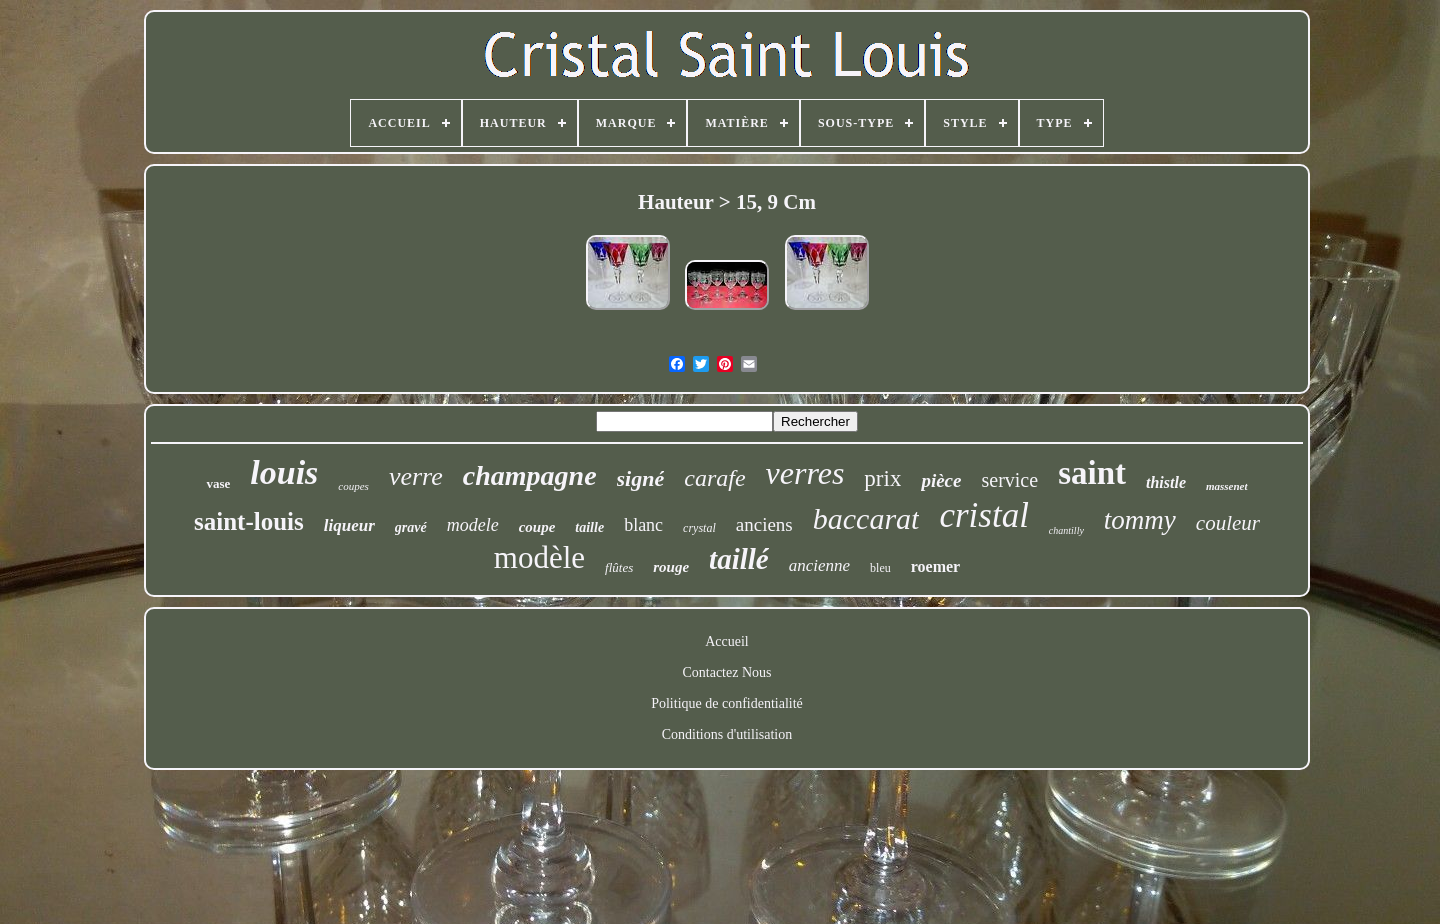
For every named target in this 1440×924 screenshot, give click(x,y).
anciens (764, 524)
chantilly (1066, 530)
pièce (941, 480)
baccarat (866, 518)
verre (416, 476)
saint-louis (249, 521)
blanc (643, 525)
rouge (671, 567)
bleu (880, 568)
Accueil (727, 641)
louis (284, 472)
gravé (411, 527)
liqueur (349, 525)
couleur (1228, 523)
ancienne (819, 565)
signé (641, 478)
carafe (714, 478)
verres (805, 473)
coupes (353, 486)
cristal (983, 515)
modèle (539, 557)
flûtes (619, 567)
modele (473, 525)
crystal (699, 528)
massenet (1227, 486)
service (1009, 480)
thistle (1166, 482)
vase (218, 483)
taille (589, 527)
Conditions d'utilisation (727, 734)
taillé (739, 559)
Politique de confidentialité (727, 703)
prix (882, 478)
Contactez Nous (726, 672)
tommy (1140, 520)
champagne (530, 475)
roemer (935, 566)
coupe (537, 527)
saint (1092, 473)
